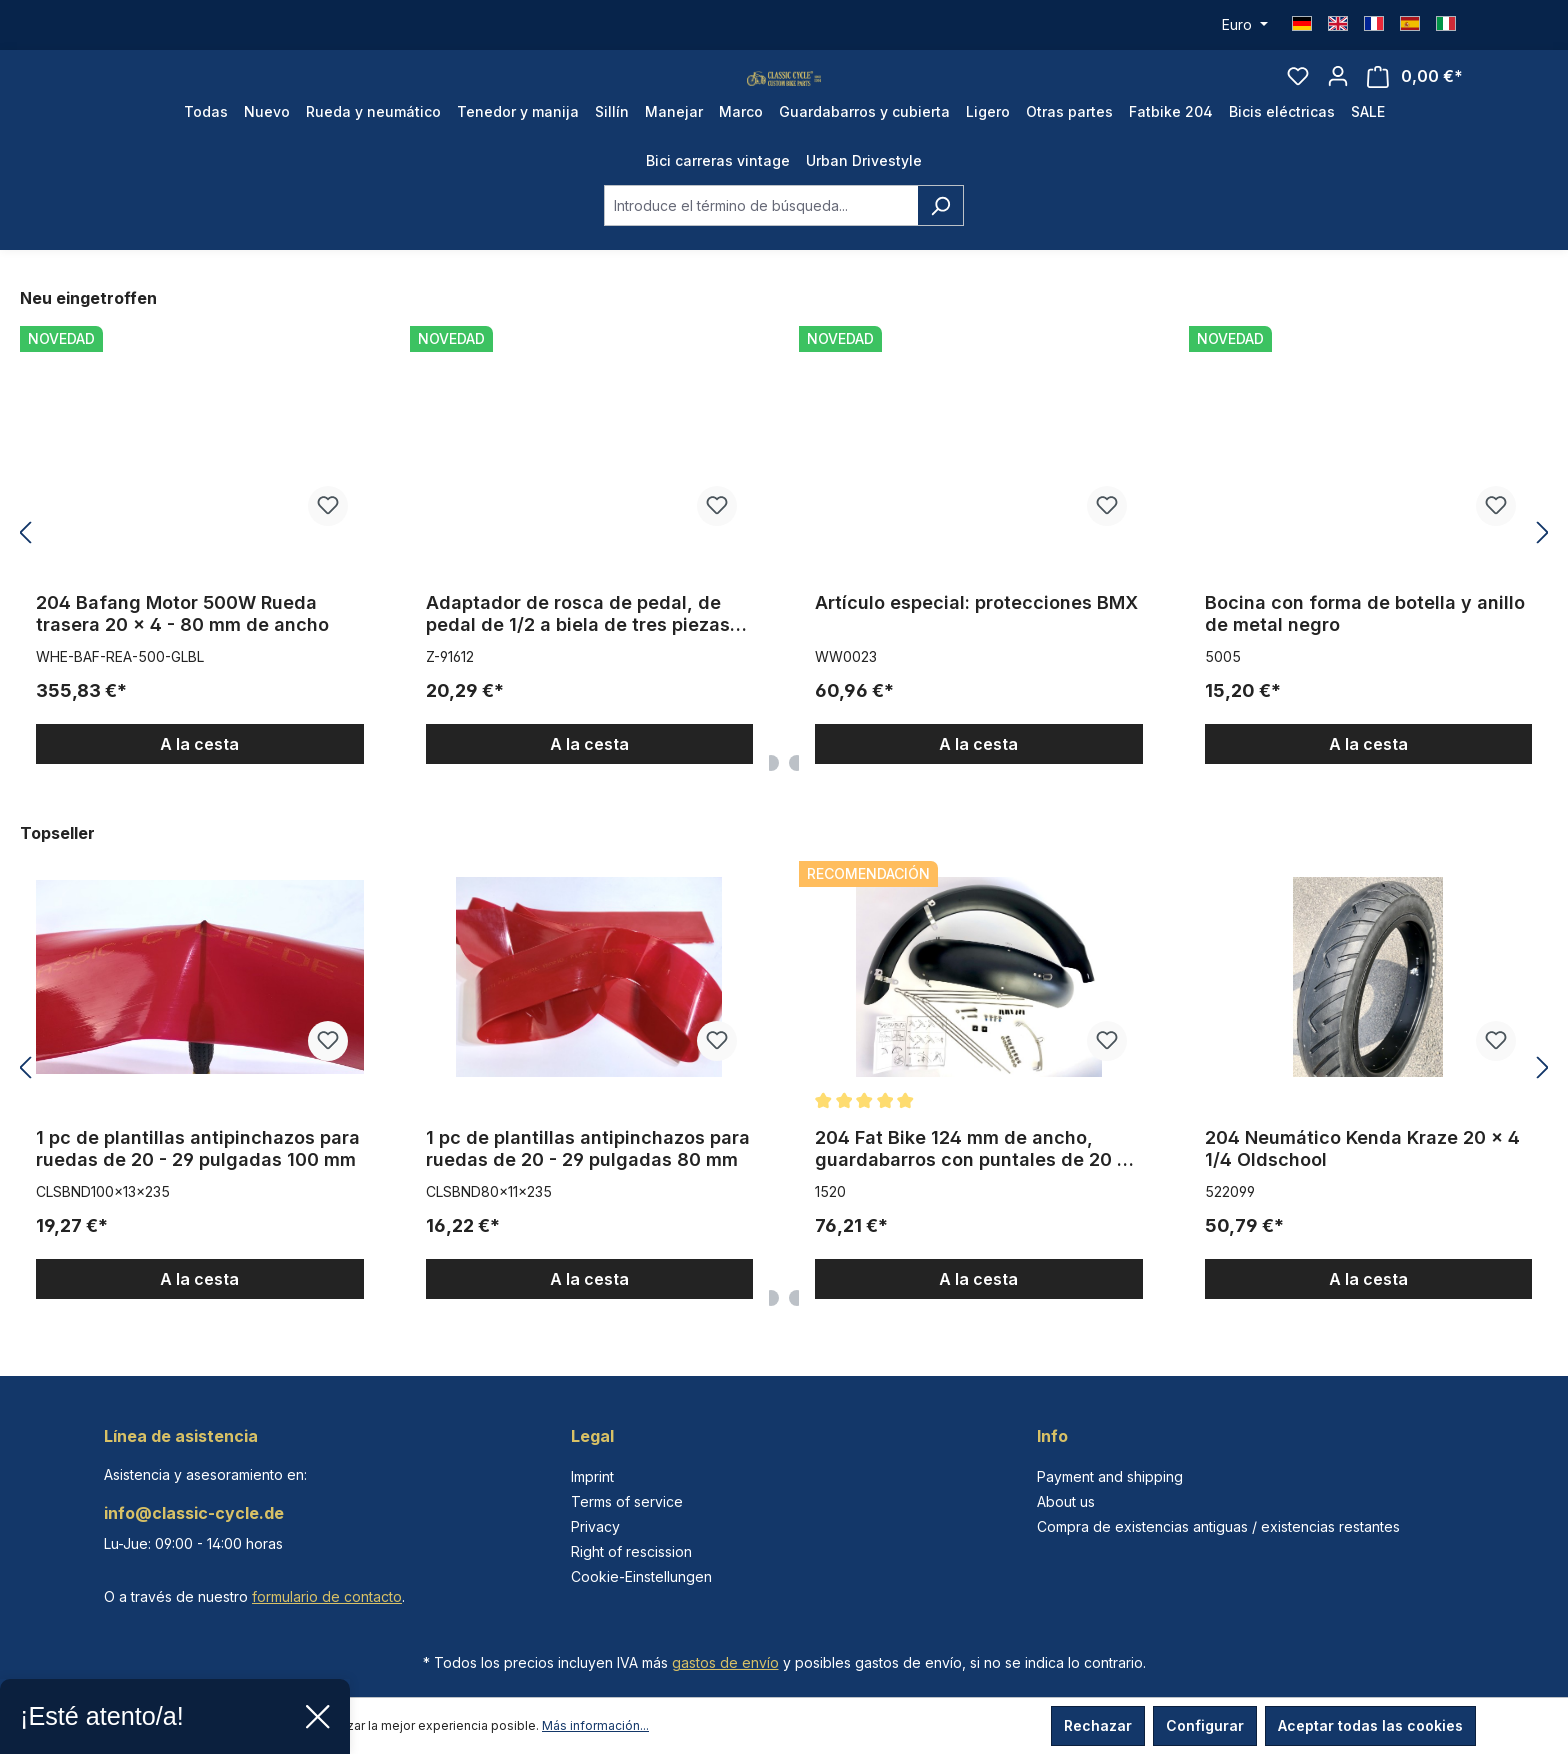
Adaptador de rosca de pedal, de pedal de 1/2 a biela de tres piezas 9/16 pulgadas (578, 654)
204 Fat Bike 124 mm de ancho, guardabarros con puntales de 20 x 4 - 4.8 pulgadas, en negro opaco (972, 1189)
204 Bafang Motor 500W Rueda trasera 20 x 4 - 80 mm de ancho (182, 653)
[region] (784, 573)
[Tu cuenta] (1338, 96)
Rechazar (1098, 1725)
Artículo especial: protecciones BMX (976, 642)
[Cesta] (1415, 96)
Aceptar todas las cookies (1370, 1725)
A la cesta (199, 784)
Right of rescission (631, 1551)
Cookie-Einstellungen (641, 1576)
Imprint (592, 1476)
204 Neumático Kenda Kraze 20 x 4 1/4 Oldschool (1362, 1188)
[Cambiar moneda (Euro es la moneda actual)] (1245, 25)
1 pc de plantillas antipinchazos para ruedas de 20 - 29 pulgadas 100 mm (198, 1188)
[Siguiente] (1543, 573)
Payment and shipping (1110, 1476)
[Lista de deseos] (1298, 96)
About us (1066, 1501)
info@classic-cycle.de (194, 1513)
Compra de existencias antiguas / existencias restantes (1218, 1526)
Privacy (595, 1526)
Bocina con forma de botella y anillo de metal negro (1365, 653)
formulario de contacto (327, 1596)
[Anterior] (25, 573)
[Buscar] (940, 245)
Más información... (595, 1725)
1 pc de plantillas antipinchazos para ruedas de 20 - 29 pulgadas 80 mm (588, 1188)
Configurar (1205, 1725)
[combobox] (761, 245)
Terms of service (627, 1501)
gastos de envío (725, 1662)
